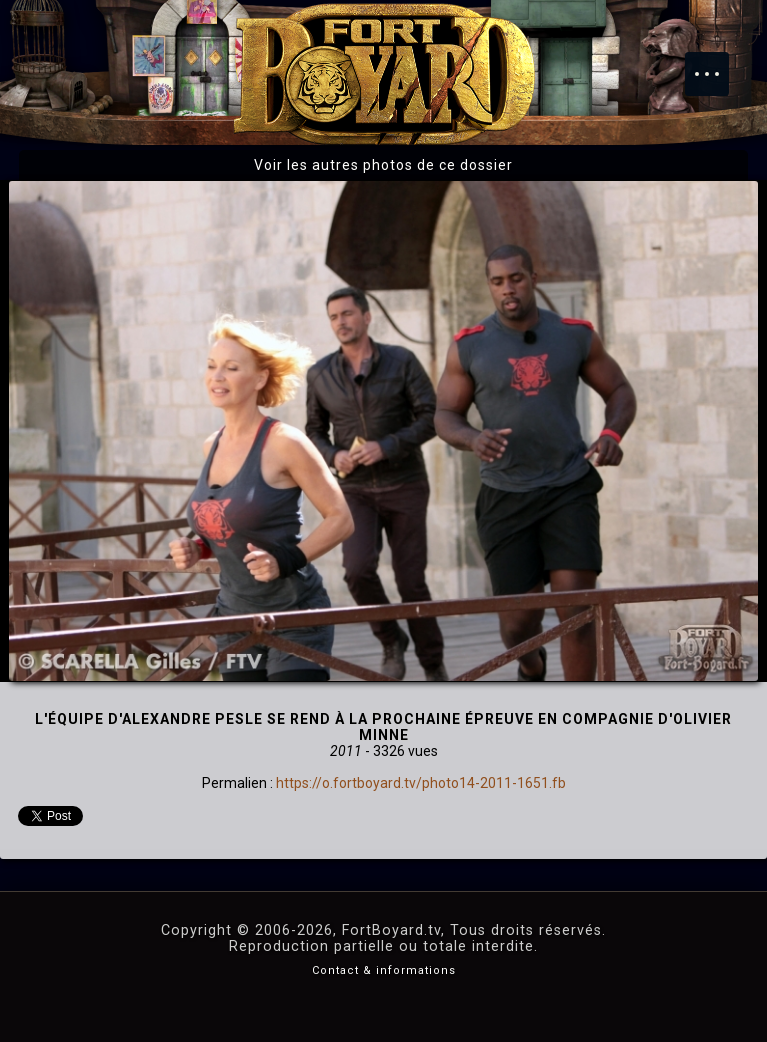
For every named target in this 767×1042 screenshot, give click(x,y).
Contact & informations (384, 970)
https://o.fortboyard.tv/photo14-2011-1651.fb (421, 783)
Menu (717, 64)
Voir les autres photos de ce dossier (383, 165)
